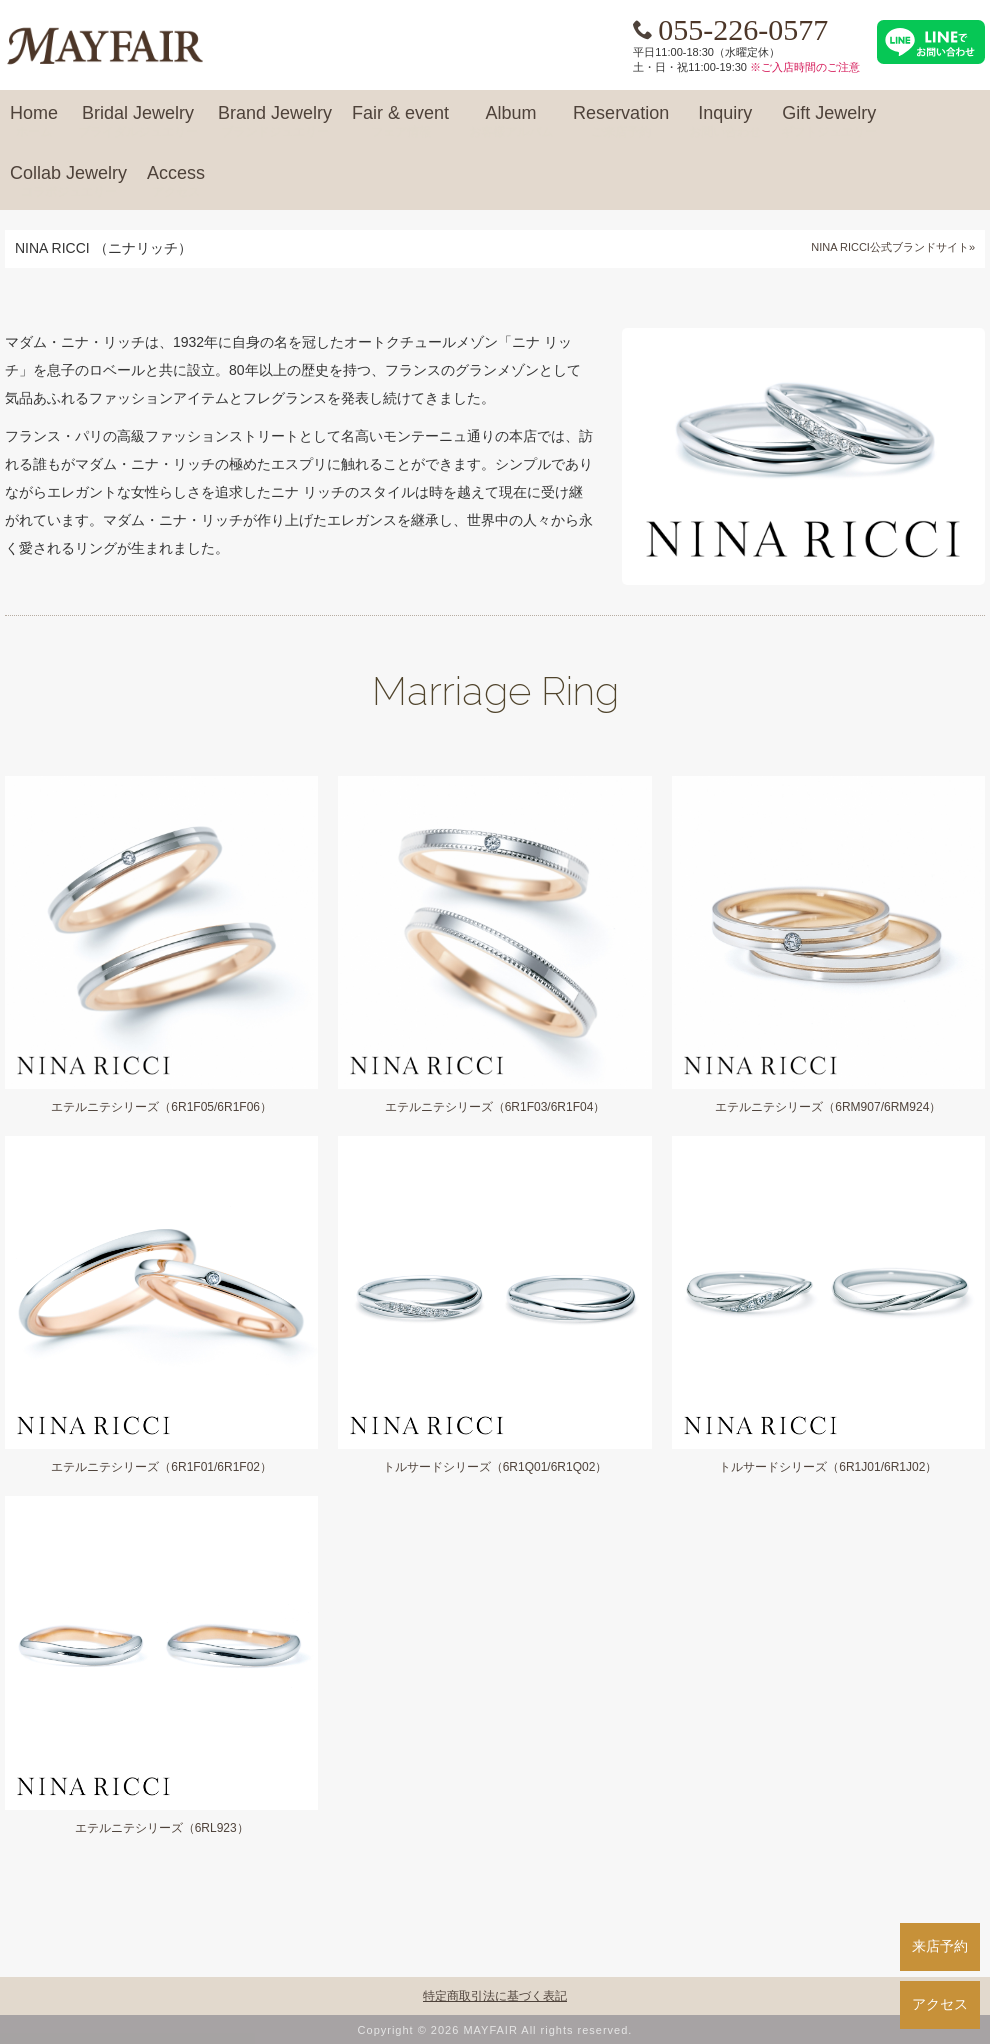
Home (34, 122)
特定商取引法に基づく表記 (495, 1996)
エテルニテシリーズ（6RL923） (162, 1828)
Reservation (621, 122)
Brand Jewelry (275, 122)
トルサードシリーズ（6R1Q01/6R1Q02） (495, 1467)
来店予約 (940, 1946)
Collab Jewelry (68, 182)
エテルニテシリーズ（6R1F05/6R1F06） (161, 1107)
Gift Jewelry (829, 122)
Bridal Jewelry (138, 122)
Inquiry (725, 122)
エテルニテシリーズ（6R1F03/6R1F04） (495, 1107)
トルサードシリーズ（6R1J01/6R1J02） (828, 1467)
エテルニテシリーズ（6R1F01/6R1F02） (161, 1467)
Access (176, 182)
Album (511, 122)
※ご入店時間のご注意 (805, 67)
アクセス (940, 2004)
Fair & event (400, 122)
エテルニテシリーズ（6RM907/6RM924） (828, 1107)
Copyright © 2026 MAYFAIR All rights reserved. (495, 2030)
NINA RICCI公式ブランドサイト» (893, 247)
